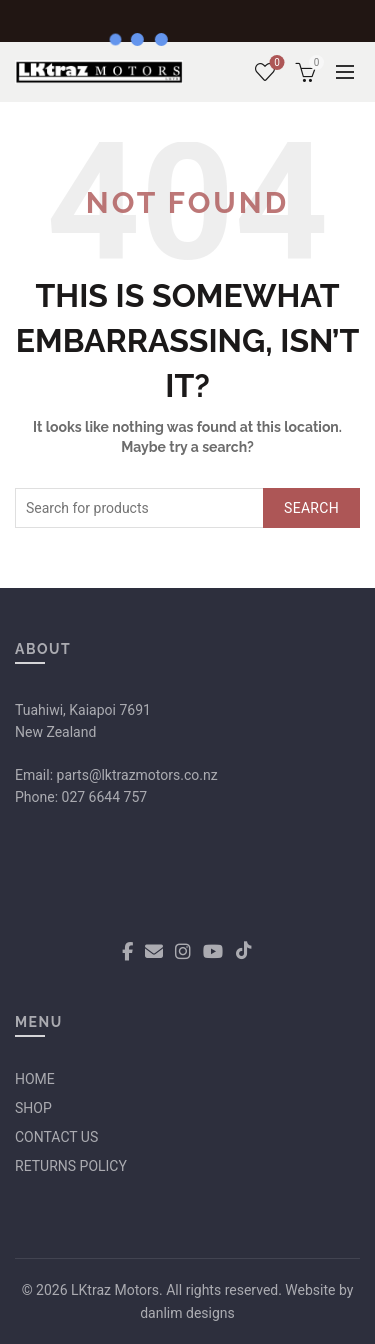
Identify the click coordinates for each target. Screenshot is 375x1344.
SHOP (33, 1108)
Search (311, 508)
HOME (35, 1079)
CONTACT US (56, 1137)
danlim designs (187, 1313)
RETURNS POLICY (71, 1166)
